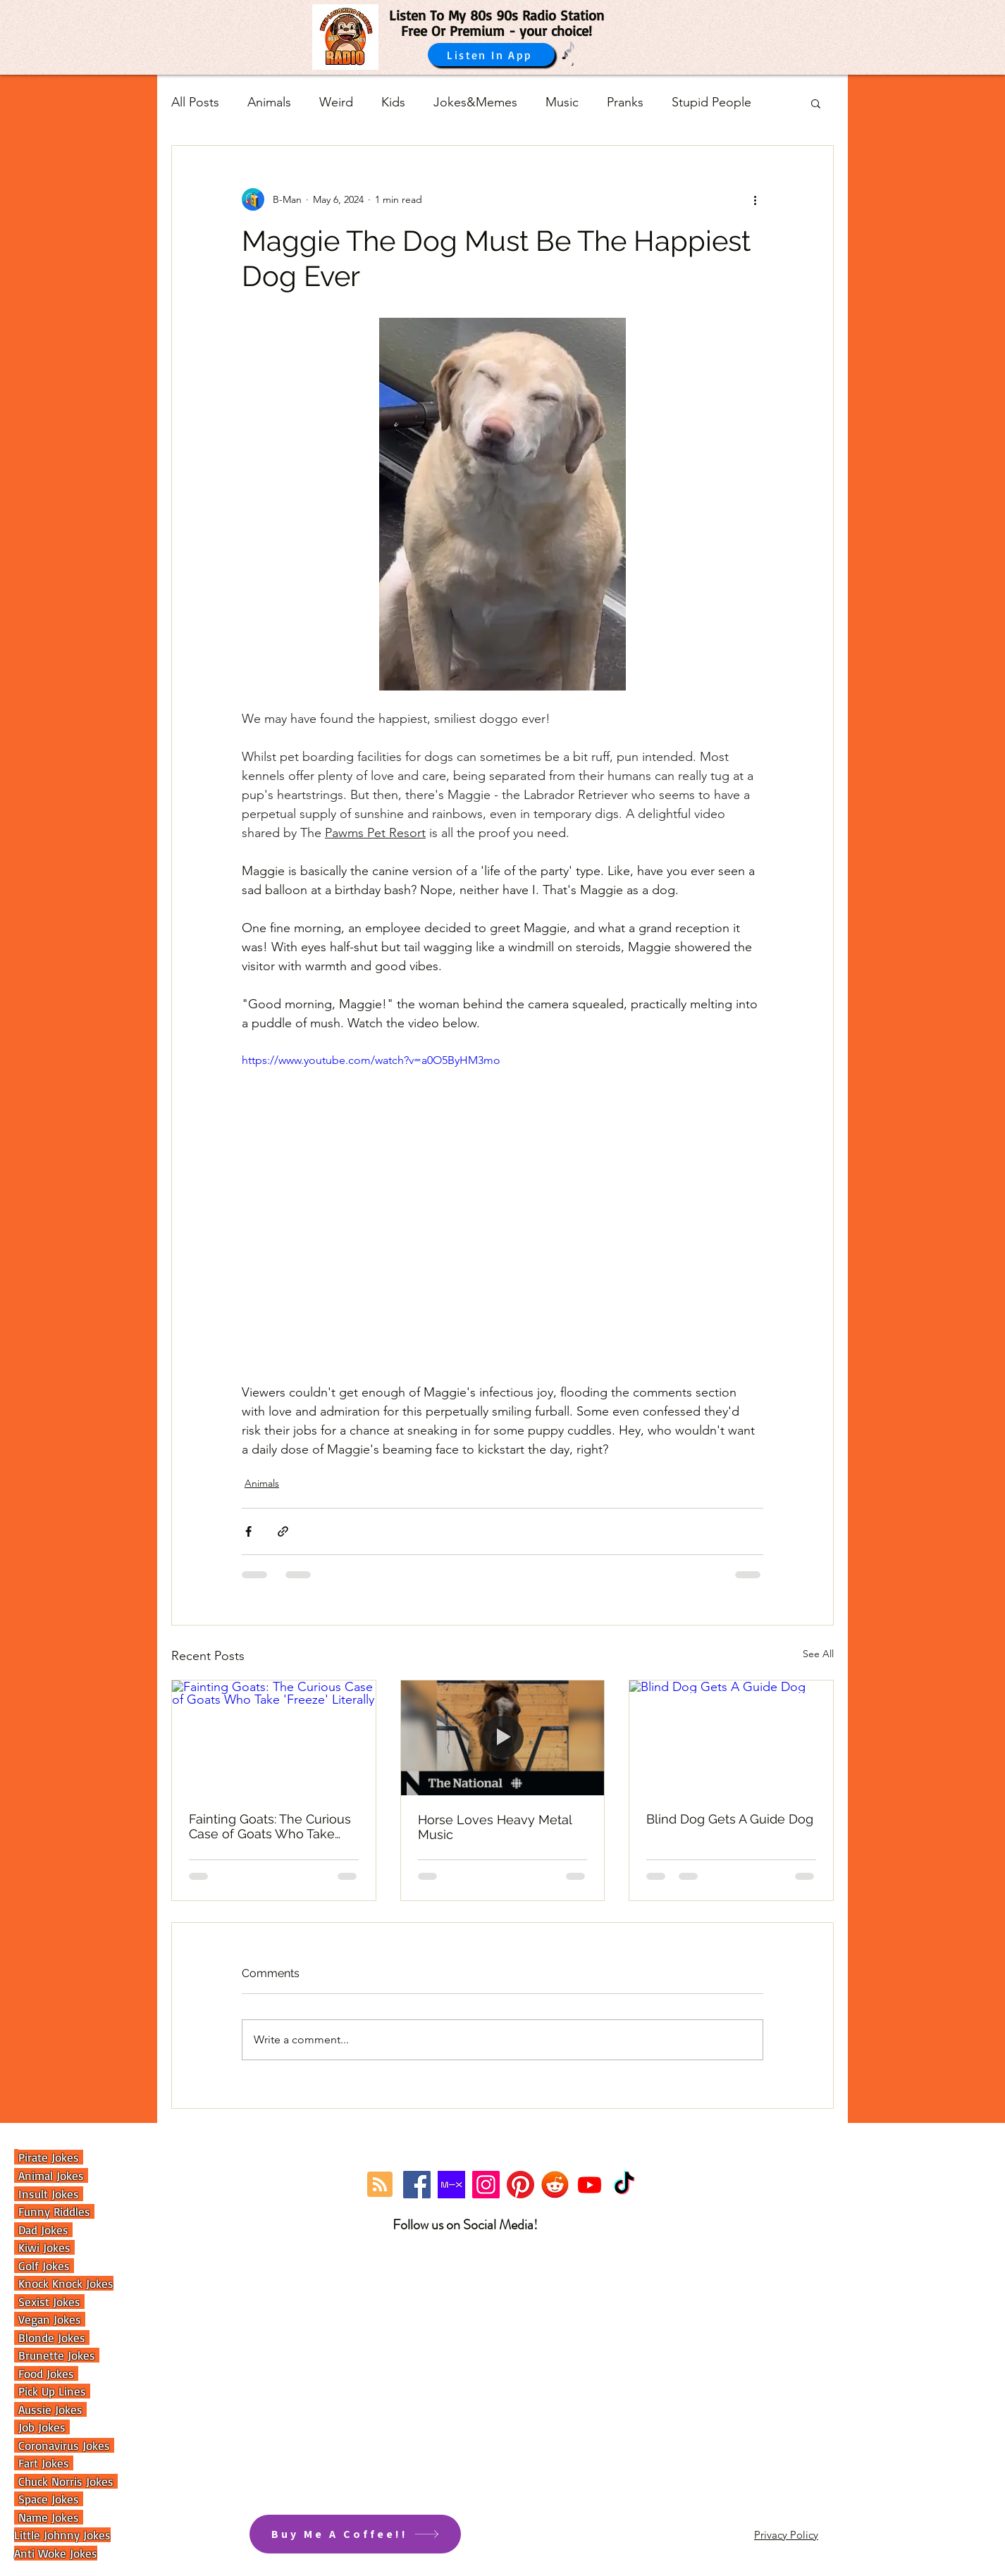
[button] (815, 103)
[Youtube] (589, 2184)
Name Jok (40, 2517)
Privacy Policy (786, 2534)
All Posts (195, 102)
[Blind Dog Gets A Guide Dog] (731, 1737)
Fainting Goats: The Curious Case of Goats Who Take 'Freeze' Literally (270, 1826)
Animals (269, 102)
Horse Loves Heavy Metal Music (495, 1827)
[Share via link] (283, 1531)
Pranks (625, 102)
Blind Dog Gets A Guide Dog (729, 1819)
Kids (393, 102)
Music (562, 102)
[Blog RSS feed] (380, 2185)
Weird (336, 102)
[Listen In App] (491, 54)
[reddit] (555, 2184)
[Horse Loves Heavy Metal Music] (503, 1737)
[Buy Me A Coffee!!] (355, 2534)
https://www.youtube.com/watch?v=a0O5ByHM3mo (371, 1060)
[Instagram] (486, 2184)
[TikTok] (624, 2184)
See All (818, 1653)
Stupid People (711, 102)
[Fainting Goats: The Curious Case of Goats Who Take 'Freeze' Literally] (274, 1737)
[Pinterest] (520, 2184)
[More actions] (754, 199)
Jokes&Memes (475, 102)
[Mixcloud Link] (451, 2184)
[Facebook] (417, 2184)
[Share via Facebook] (248, 1531)
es (75, 2517)
